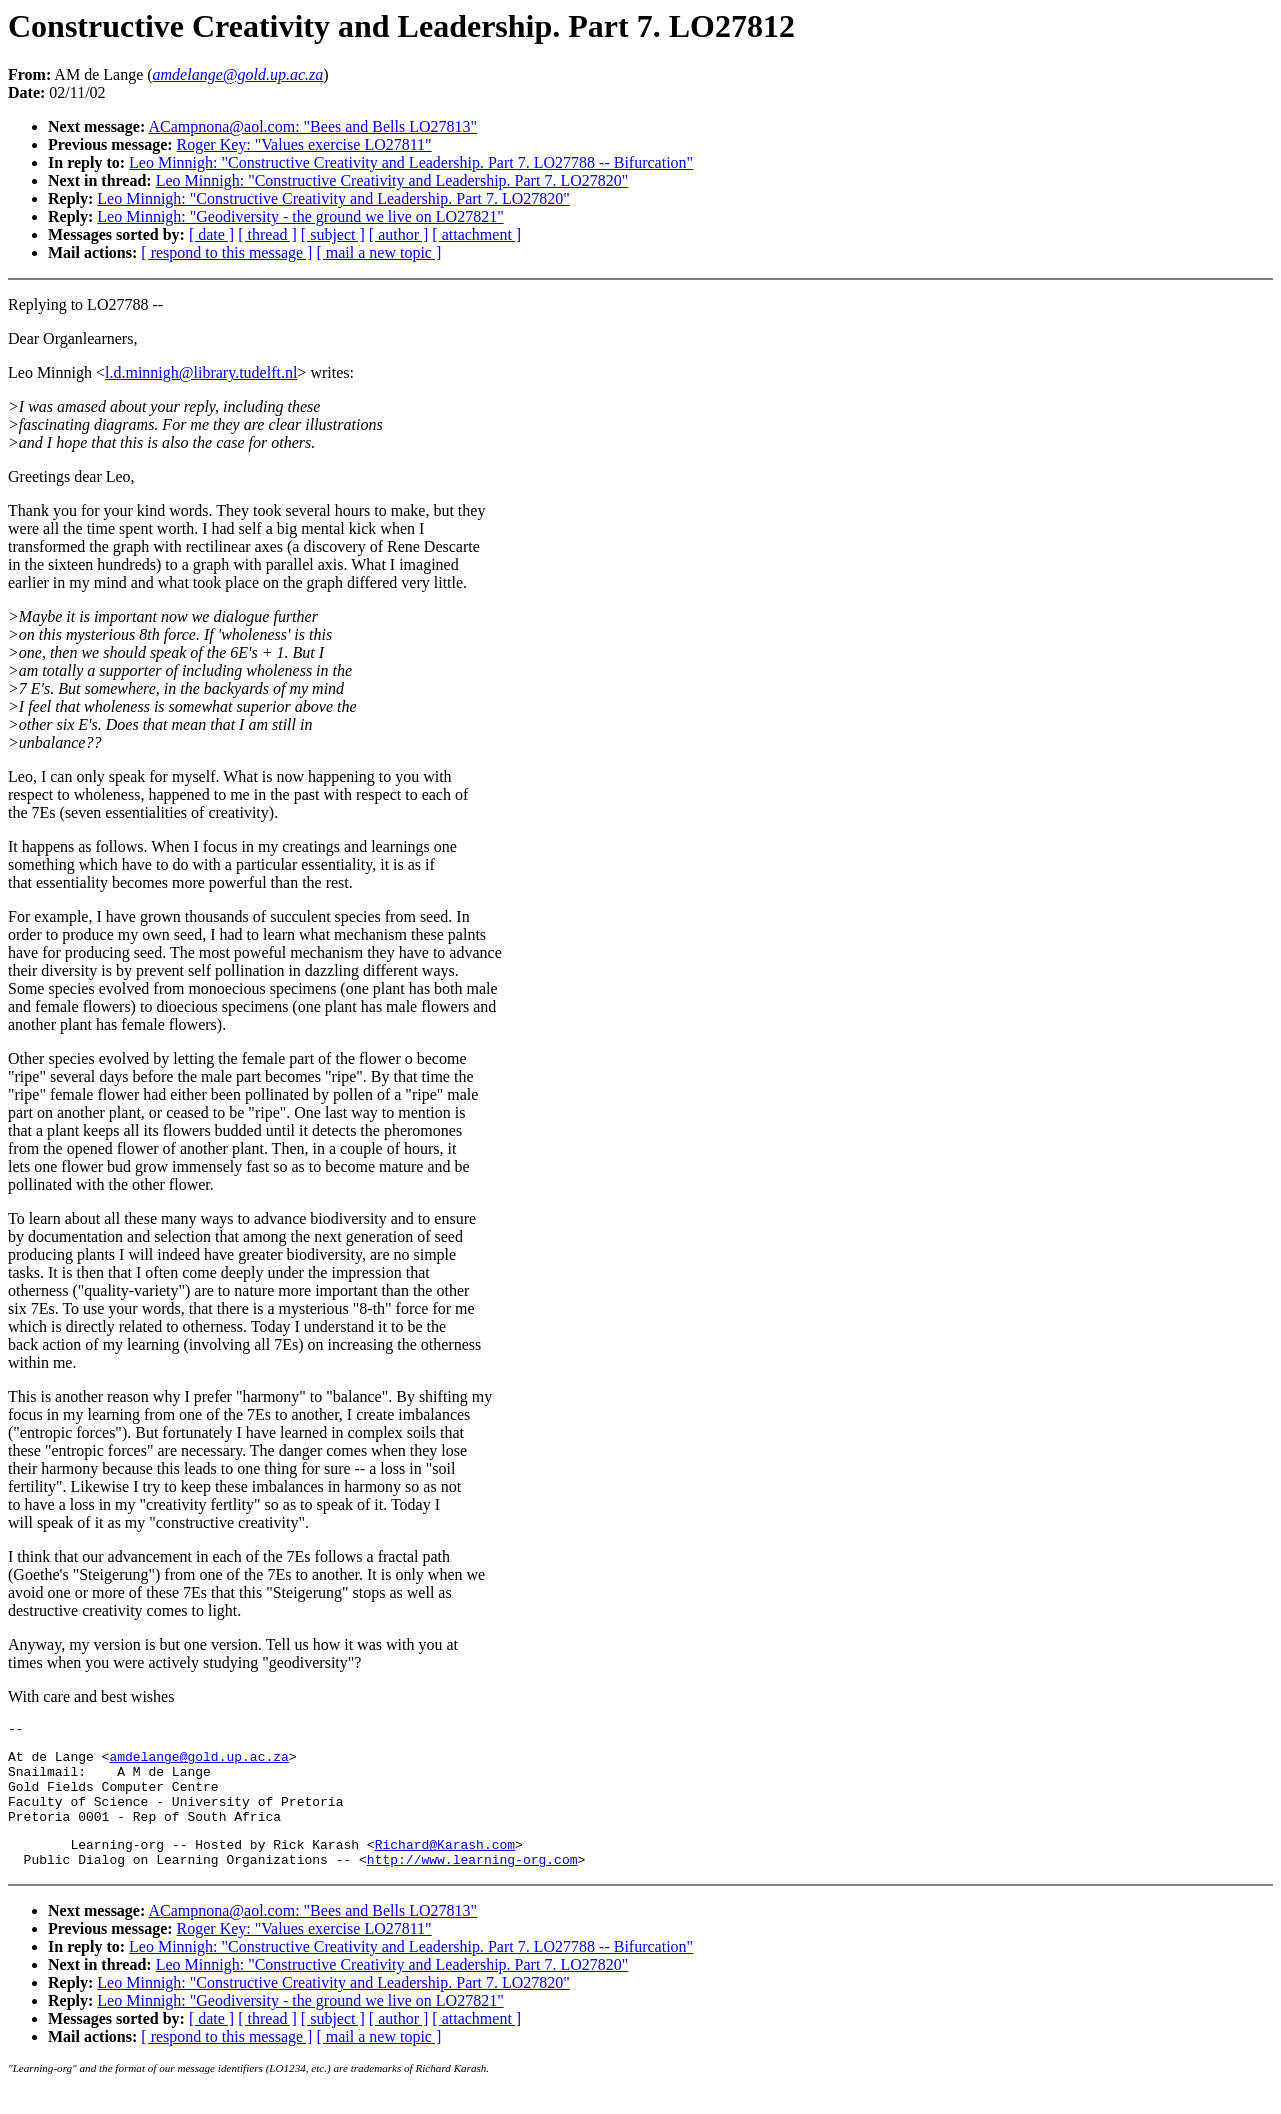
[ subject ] (333, 234)
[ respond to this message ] (226, 252)
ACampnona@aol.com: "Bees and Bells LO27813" (312, 126)
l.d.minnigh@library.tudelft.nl (201, 372)
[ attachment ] (476, 234)
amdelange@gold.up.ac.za (198, 1762)
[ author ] (399, 234)
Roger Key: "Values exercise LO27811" (304, 144)
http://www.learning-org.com (472, 1883)
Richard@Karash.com (445, 1865)
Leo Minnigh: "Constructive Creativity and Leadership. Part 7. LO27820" (392, 180)
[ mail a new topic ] (378, 252)
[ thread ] (267, 234)
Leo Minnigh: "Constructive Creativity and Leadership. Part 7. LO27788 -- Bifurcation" (411, 162)
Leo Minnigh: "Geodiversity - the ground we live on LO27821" (300, 216)
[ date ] (211, 234)
